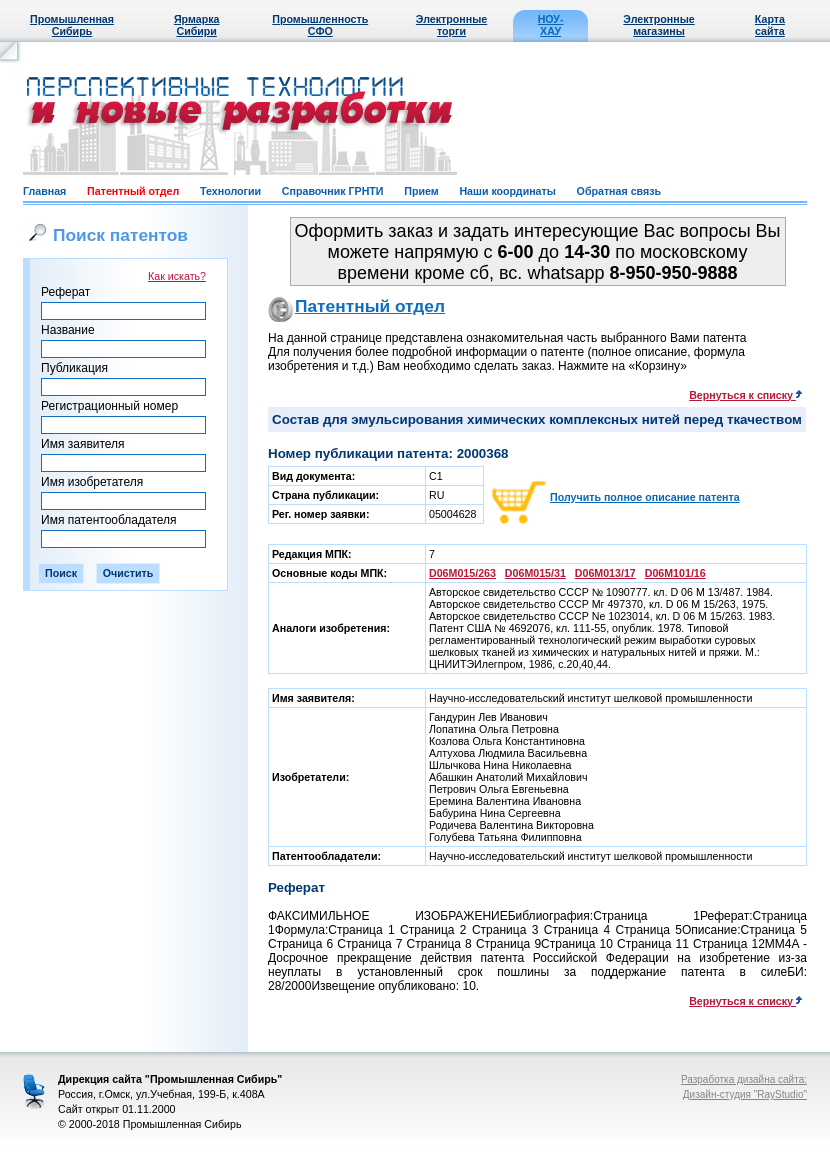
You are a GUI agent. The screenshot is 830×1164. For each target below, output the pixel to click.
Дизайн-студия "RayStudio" (745, 1094)
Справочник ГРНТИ (333, 191)
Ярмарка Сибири (196, 25)
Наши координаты (507, 191)
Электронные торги (451, 25)
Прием (421, 191)
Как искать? (177, 276)
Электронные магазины (658, 25)
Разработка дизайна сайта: (744, 1079)
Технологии (230, 191)
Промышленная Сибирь (72, 25)
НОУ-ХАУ (551, 25)
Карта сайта (770, 25)
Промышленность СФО (320, 25)
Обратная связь (619, 191)
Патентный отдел (133, 191)
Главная (44, 191)
